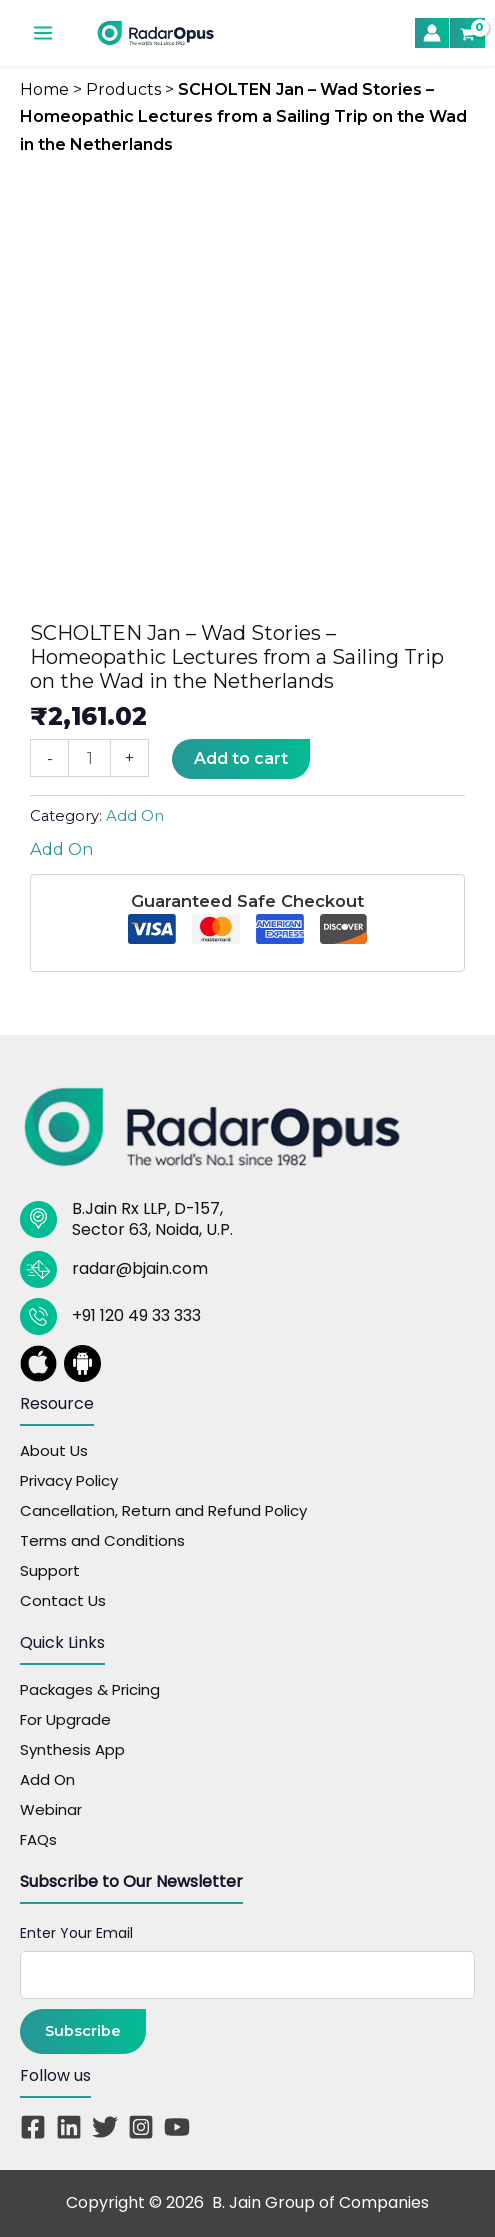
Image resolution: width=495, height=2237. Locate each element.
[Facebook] (33, 2127)
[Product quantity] (89, 758)
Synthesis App (72, 1749)
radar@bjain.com (140, 1268)
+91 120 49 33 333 (136, 1315)
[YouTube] (177, 2127)
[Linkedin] (69, 2127)
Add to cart (241, 758)
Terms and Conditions (102, 1540)
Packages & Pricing (90, 1689)
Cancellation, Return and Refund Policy (163, 1510)
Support (50, 1570)
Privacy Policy (69, 1480)
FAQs (38, 1839)
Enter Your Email (76, 1933)
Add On (135, 816)
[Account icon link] (432, 33)
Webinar (51, 1809)
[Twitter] (105, 2127)
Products (123, 89)
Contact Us (63, 1600)
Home (44, 89)
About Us (54, 1450)
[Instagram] (141, 2127)
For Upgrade (65, 1719)
